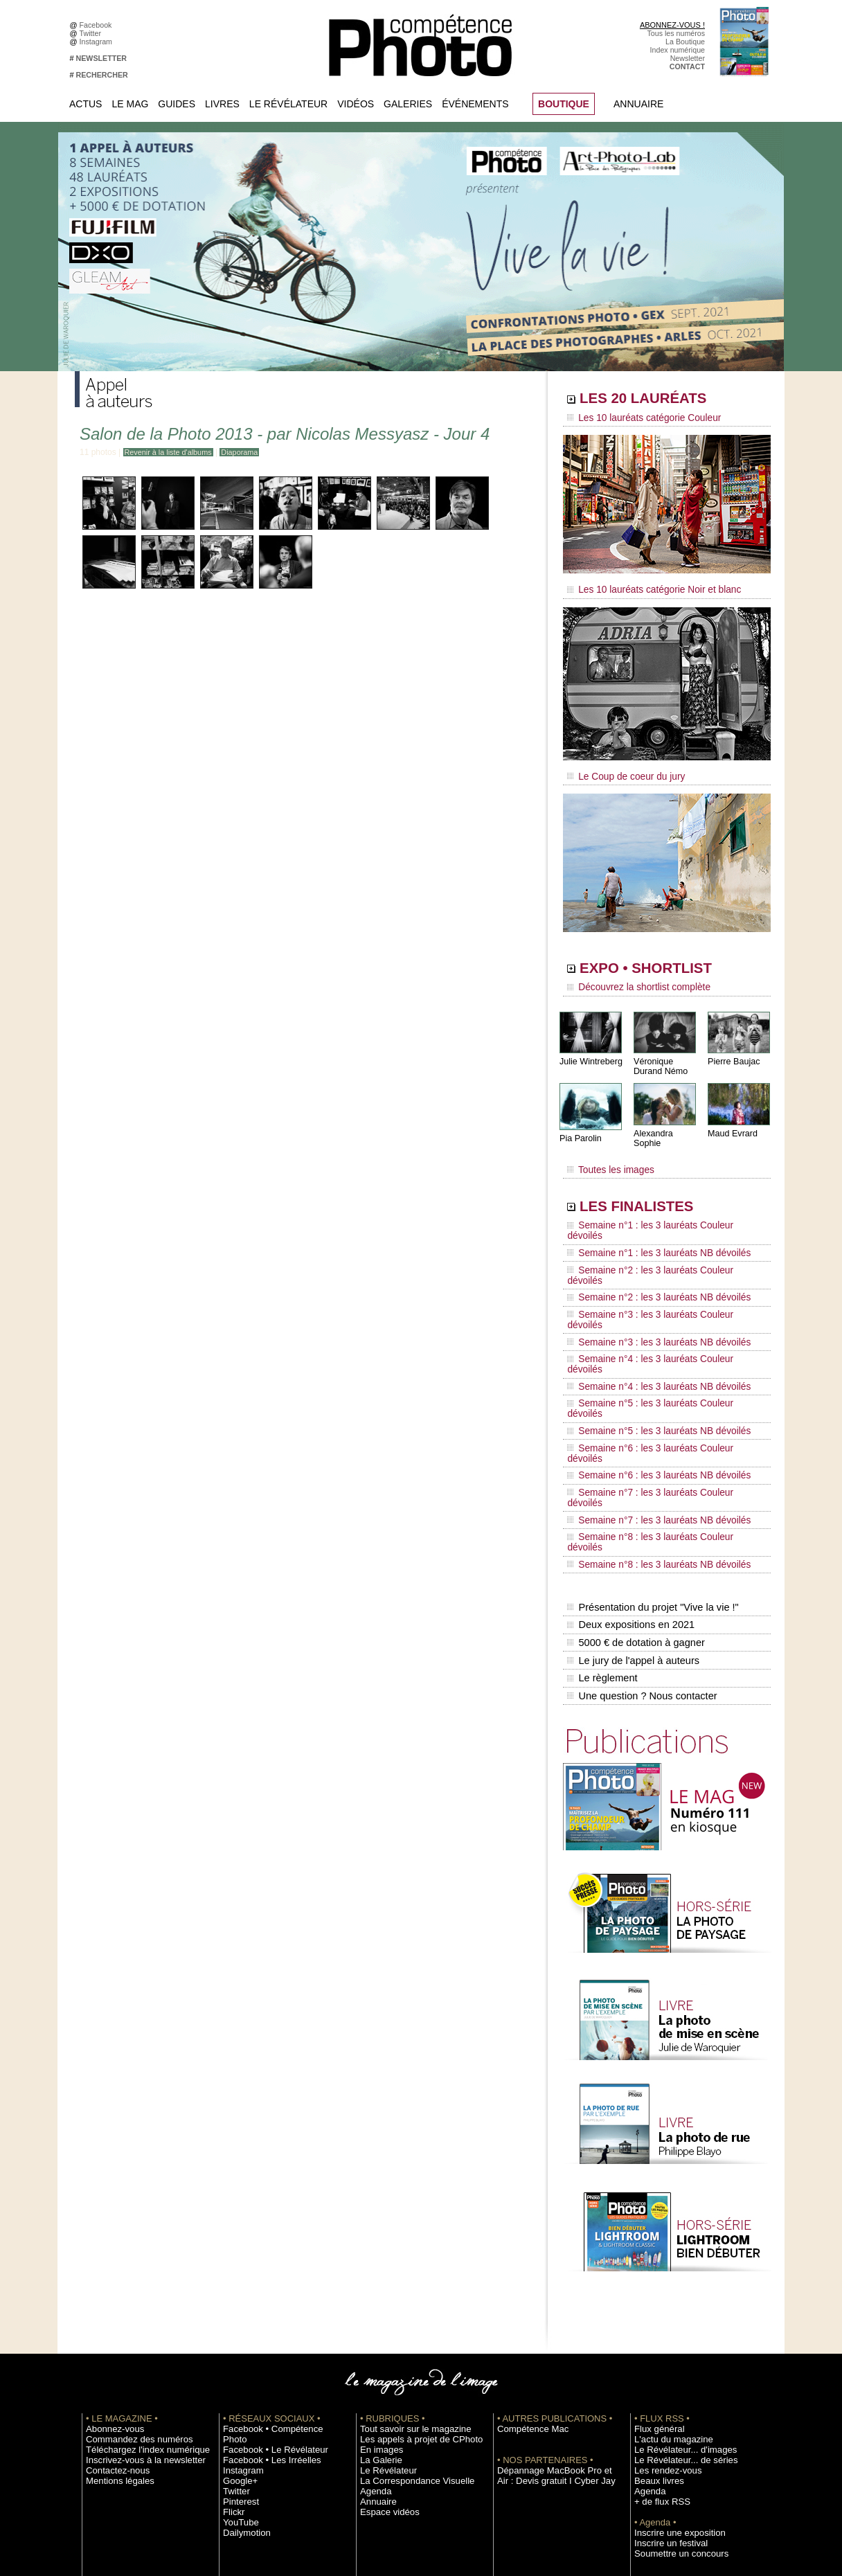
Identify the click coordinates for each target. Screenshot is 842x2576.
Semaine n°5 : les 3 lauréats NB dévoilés (648, 1327)
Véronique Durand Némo (660, 1056)
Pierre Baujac (733, 1052)
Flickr (231, 2322)
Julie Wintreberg (589, 1052)
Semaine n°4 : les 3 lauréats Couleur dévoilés (657, 1287)
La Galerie (377, 2280)
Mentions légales (113, 2301)
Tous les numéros (676, 33)
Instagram (98, 41)
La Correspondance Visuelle (406, 2301)
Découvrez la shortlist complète (631, 980)
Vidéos (355, 103)
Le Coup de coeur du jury (620, 770)
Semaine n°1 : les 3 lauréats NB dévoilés (648, 1221)
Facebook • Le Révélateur (265, 2259)
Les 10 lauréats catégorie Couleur (635, 419)
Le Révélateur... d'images (675, 2270)
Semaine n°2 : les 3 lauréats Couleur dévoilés (657, 1235)
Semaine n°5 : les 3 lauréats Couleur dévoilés (657, 1313)
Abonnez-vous (109, 2249)
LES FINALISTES (652, 1189)
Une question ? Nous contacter (640, 1517)
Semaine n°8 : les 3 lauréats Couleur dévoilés (657, 1392)
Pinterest (237, 2311)
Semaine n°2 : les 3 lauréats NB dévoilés (648, 1248)
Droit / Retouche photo (671, 2446)
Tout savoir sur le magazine (405, 2249)
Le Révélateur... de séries (676, 2280)
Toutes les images (606, 1154)
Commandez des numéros (129, 2259)
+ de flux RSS (656, 2322)
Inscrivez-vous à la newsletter (134, 2280)
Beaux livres (654, 2301)
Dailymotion (242, 2342)
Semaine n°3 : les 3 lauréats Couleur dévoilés (657, 1261)
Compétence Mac (526, 2249)
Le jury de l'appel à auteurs (631, 1488)
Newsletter (687, 58)
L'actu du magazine (666, 2259)
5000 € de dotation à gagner (634, 1473)
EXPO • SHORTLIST (665, 961)
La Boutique (685, 41)
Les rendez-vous (661, 2291)
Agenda (373, 2311)
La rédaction (654, 2436)
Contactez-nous (112, 2291)
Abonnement (655, 2426)
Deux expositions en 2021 (629, 1459)
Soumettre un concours (672, 2374)
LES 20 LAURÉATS (661, 400)
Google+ (237, 2291)
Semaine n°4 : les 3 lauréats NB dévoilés (648, 1300)
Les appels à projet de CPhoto (409, 2259)
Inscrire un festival (664, 2363)
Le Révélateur (288, 103)
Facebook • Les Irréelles (263, 2270)
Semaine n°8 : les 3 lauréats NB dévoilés (648, 1406)
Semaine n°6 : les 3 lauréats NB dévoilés (648, 1353)
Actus (85, 103)
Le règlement (602, 1502)
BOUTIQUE (563, 103)
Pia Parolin (579, 1129)
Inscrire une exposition (671, 2353)
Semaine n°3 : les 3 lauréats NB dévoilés (648, 1274)
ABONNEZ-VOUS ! (672, 25)
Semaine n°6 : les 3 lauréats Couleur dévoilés (657, 1340)
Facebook (98, 25)
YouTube (237, 2332)
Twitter (92, 33)
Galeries (408, 103)
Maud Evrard (731, 1124)
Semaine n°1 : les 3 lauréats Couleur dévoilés (657, 1208)
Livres (222, 103)
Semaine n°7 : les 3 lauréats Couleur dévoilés (657, 1366)
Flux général (654, 2249)
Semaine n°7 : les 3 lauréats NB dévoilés (648, 1379)
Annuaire (638, 103)
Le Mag (129, 103)
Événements (475, 103)
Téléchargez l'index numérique (136, 2270)
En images (377, 2270)
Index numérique (677, 50)
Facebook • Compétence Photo (274, 2249)
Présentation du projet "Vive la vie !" (650, 1444)
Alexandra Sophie (666, 1124)
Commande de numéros (673, 2415)
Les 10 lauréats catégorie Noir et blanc (644, 587)
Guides (176, 103)
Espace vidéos (384, 2332)
